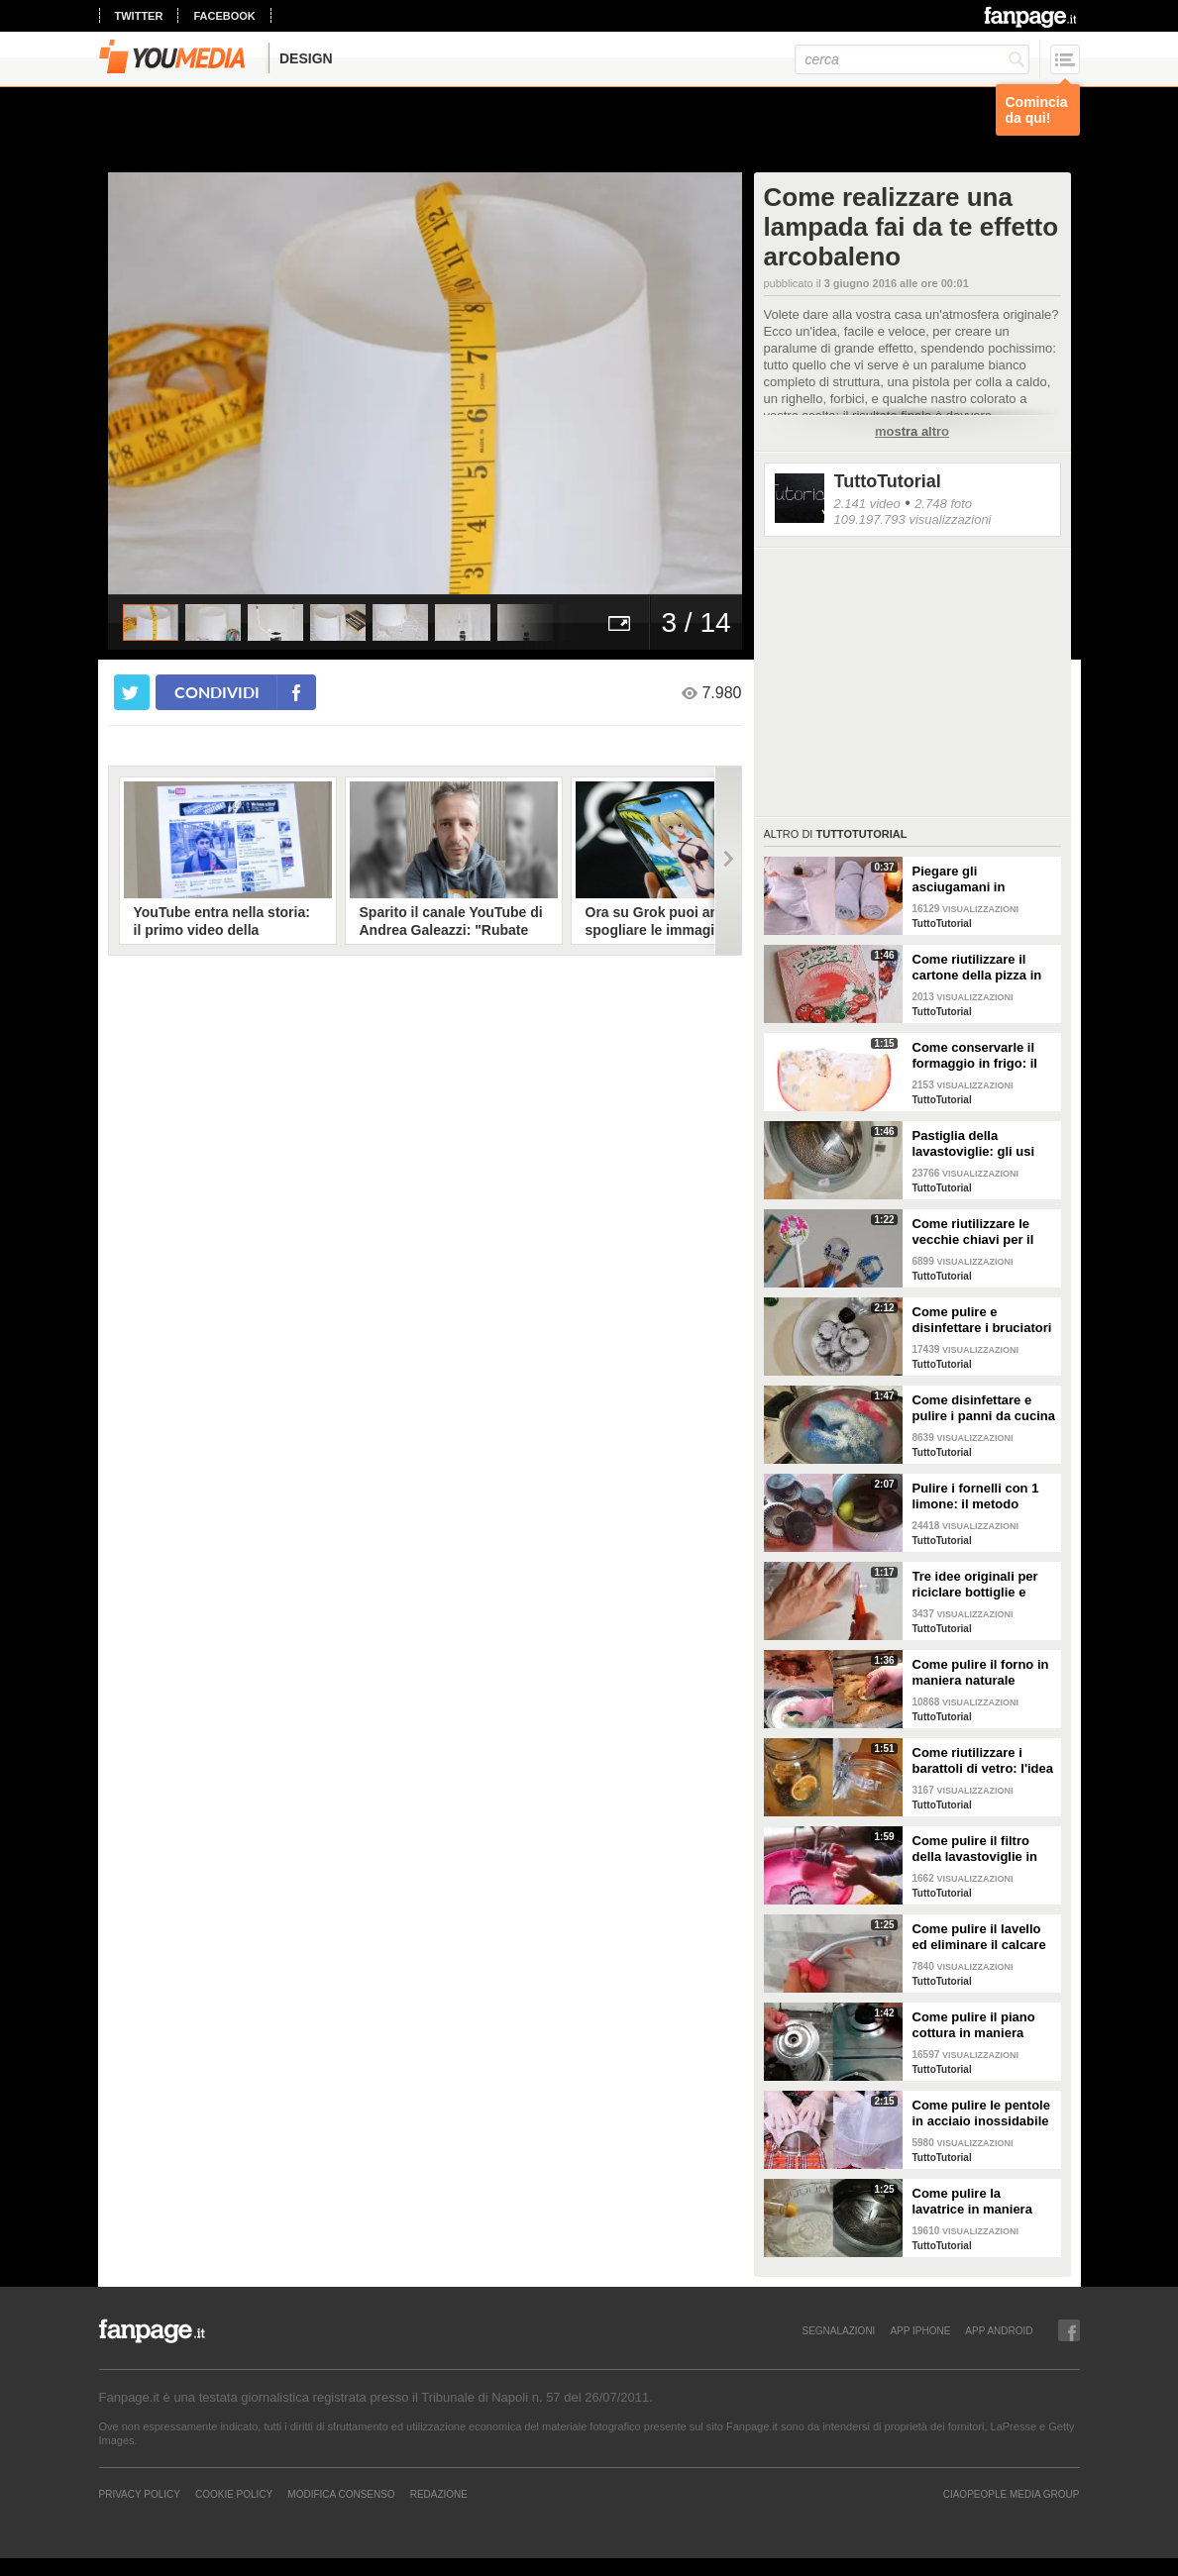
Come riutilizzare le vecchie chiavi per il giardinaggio (973, 1232)
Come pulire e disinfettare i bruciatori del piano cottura (982, 1320)
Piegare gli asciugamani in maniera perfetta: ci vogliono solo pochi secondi (973, 879)
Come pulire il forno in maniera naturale (980, 1672)
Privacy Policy (139, 2494)
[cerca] (912, 59)
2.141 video (867, 503)
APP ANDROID (998, 2330)
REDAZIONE (439, 2494)
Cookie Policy (233, 2494)
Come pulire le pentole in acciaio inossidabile (981, 2113)
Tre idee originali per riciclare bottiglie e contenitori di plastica (978, 1584)
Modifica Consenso (340, 2494)
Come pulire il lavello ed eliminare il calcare (979, 1936)
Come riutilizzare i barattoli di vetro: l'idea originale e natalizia (983, 1761)
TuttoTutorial (887, 481)
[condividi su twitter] (132, 692)
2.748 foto (943, 503)
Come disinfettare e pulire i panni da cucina (983, 1407)
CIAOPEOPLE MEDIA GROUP (1011, 2494)
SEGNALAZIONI (838, 2330)
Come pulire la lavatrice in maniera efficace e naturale (972, 2201)
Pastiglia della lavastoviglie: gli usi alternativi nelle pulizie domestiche (981, 1144)
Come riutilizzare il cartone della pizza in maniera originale (977, 967)
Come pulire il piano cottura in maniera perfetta (973, 2025)
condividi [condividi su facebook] (217, 691)
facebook (224, 16)
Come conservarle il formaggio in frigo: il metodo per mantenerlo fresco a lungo (983, 1056)
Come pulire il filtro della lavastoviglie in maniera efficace (974, 1849)
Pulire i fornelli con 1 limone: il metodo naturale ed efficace (975, 1496)
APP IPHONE (920, 2330)
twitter (139, 16)
